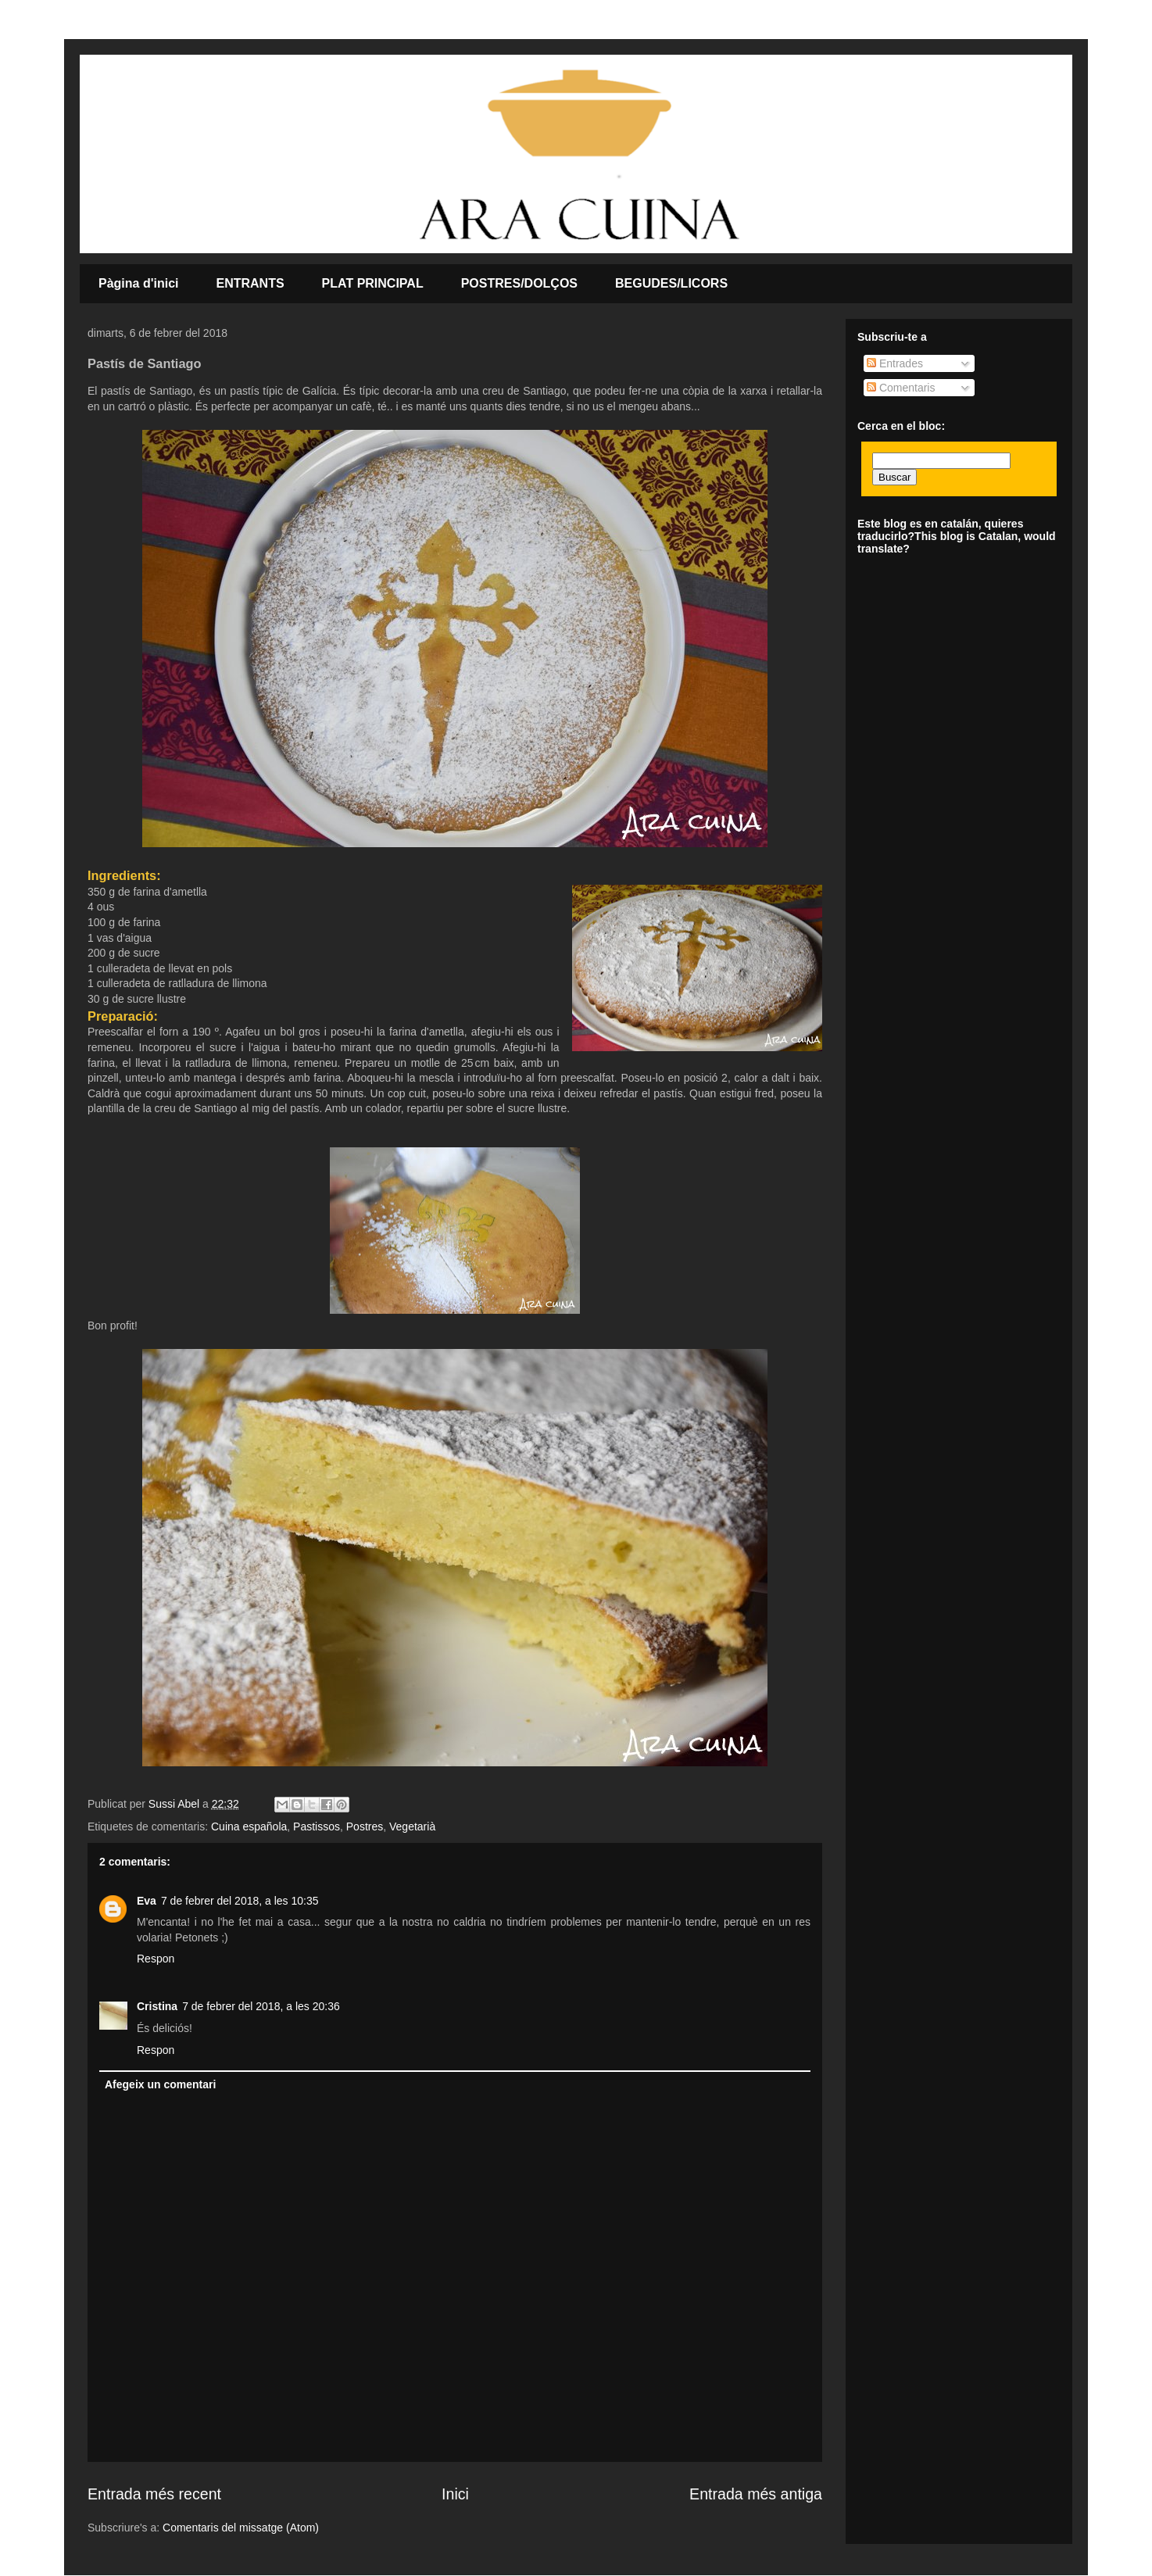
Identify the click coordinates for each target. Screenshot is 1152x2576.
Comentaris (901, 387)
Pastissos (316, 1826)
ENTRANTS (250, 283)
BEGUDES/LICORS (671, 283)
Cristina (157, 2006)
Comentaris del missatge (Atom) (241, 2527)
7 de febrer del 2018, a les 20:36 (261, 2006)
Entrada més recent (154, 2494)
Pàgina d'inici (138, 283)
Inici (455, 2494)
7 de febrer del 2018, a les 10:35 (240, 1900)
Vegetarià (412, 1826)
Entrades (895, 363)
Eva (146, 1900)
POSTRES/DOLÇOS (519, 283)
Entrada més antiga (755, 2494)
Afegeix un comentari (160, 2084)
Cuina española (249, 1826)
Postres (364, 1826)
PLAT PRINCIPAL (373, 283)
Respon (155, 1958)
